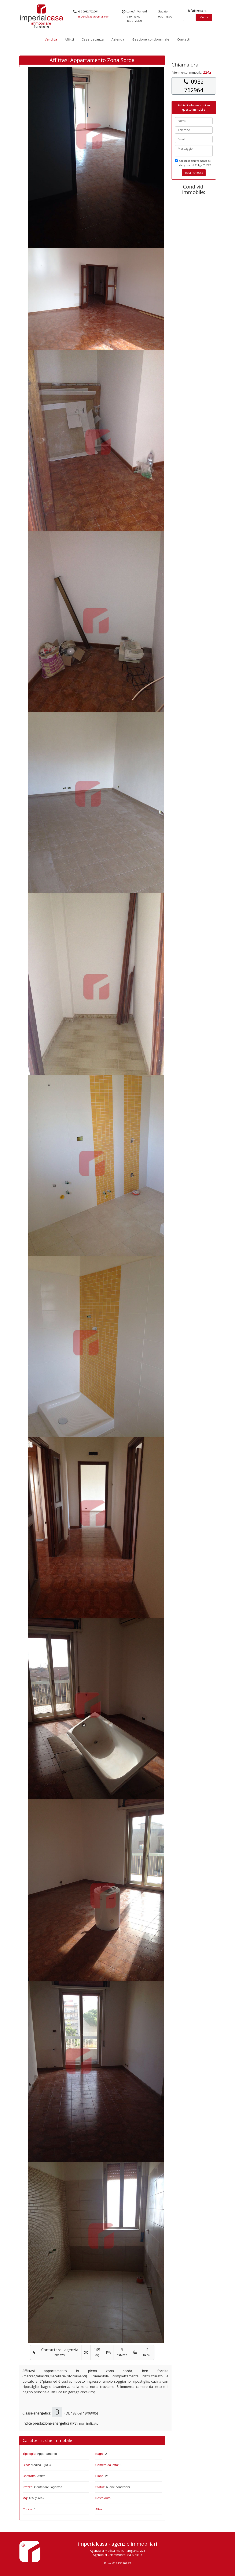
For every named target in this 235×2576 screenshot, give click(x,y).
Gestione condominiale (150, 39)
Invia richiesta (193, 173)
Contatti (183, 39)
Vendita (51, 39)
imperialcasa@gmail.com (93, 16)
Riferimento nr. (197, 10)
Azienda (117, 39)
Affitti (69, 39)
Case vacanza (93, 39)
